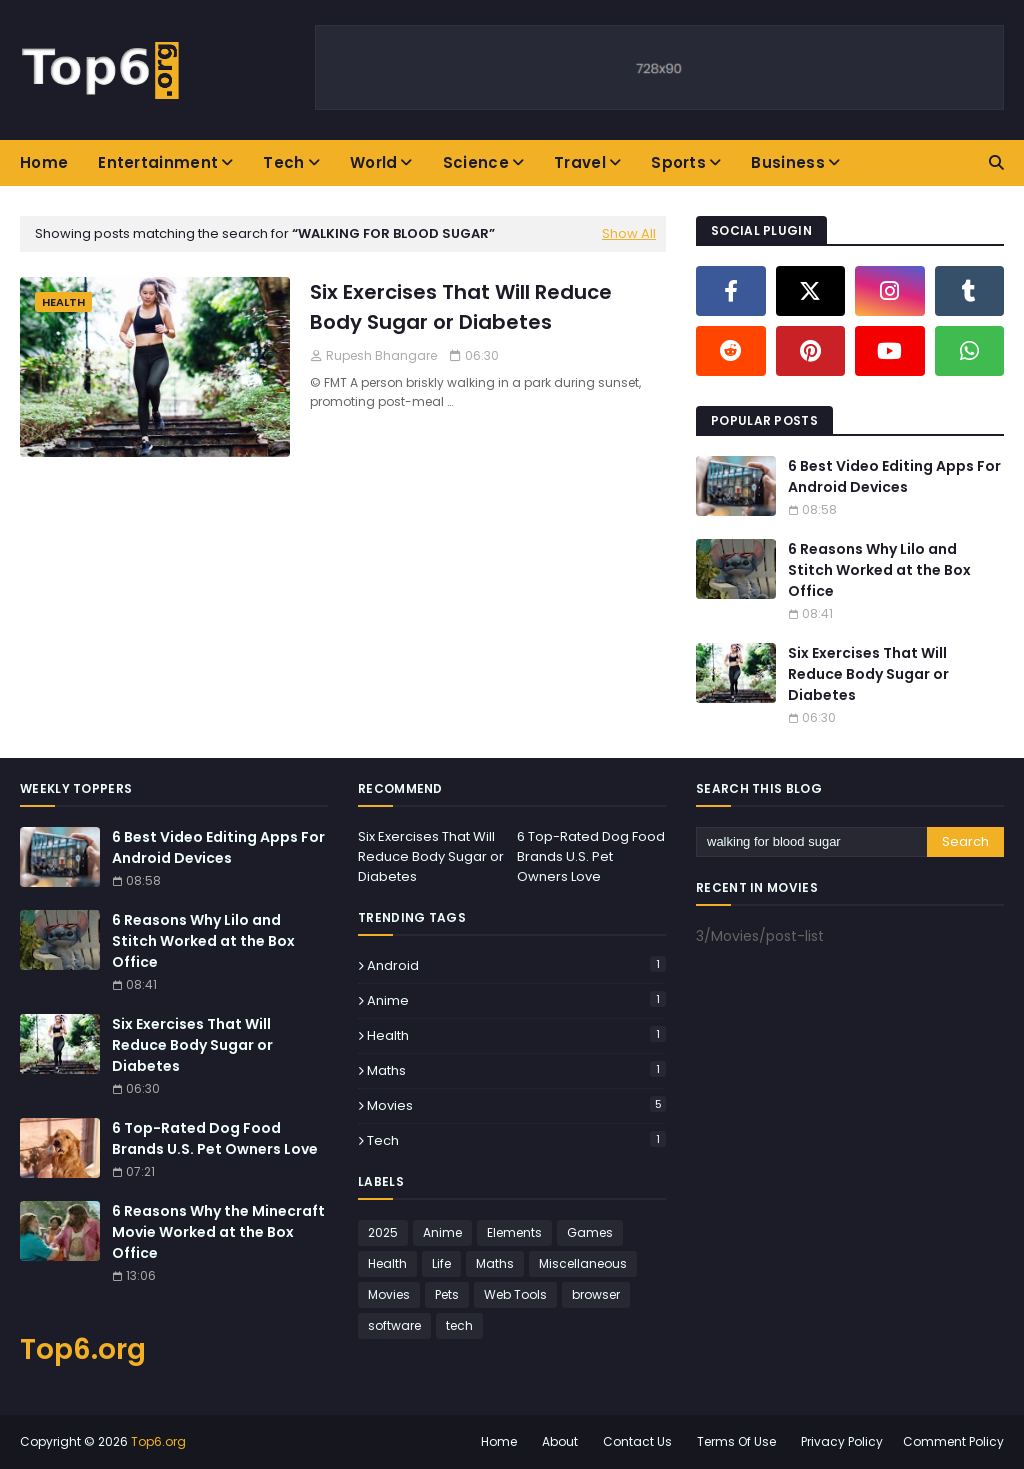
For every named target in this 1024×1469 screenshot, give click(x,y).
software (394, 1325)
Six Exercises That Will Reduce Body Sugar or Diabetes (461, 307)
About (560, 1441)
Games (590, 1232)
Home (499, 1441)
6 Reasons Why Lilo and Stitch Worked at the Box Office (879, 570)
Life (441, 1263)
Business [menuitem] (787, 162)
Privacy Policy (842, 1441)
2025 (383, 1232)
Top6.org (83, 1349)
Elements (514, 1232)
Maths (516, 1070)
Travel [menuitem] (580, 162)
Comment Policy (953, 1441)
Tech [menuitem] (283, 162)
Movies (516, 1105)
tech (516, 1140)
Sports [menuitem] (678, 162)
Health (516, 1035)
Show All (629, 233)
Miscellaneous (583, 1263)
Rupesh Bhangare (381, 355)
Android (516, 965)
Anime (516, 1000)
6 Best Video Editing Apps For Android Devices (894, 476)
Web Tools (515, 1294)
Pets (447, 1294)
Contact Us (637, 1441)
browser (596, 1294)
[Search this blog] (811, 842)
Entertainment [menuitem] (158, 162)
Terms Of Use (736, 1441)
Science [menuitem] (476, 162)
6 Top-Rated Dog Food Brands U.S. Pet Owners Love (215, 1138)
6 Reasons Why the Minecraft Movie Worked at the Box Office (218, 1232)
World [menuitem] (374, 162)
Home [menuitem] (44, 162)
